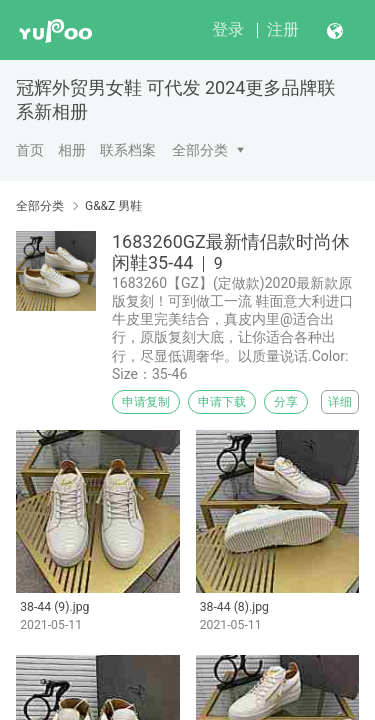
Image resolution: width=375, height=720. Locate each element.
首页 (30, 150)
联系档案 (128, 150)
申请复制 (146, 402)
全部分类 (200, 150)
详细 (340, 402)
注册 (283, 29)
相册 (72, 150)
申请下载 (222, 402)
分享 (286, 402)
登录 (228, 29)
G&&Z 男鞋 (113, 206)
